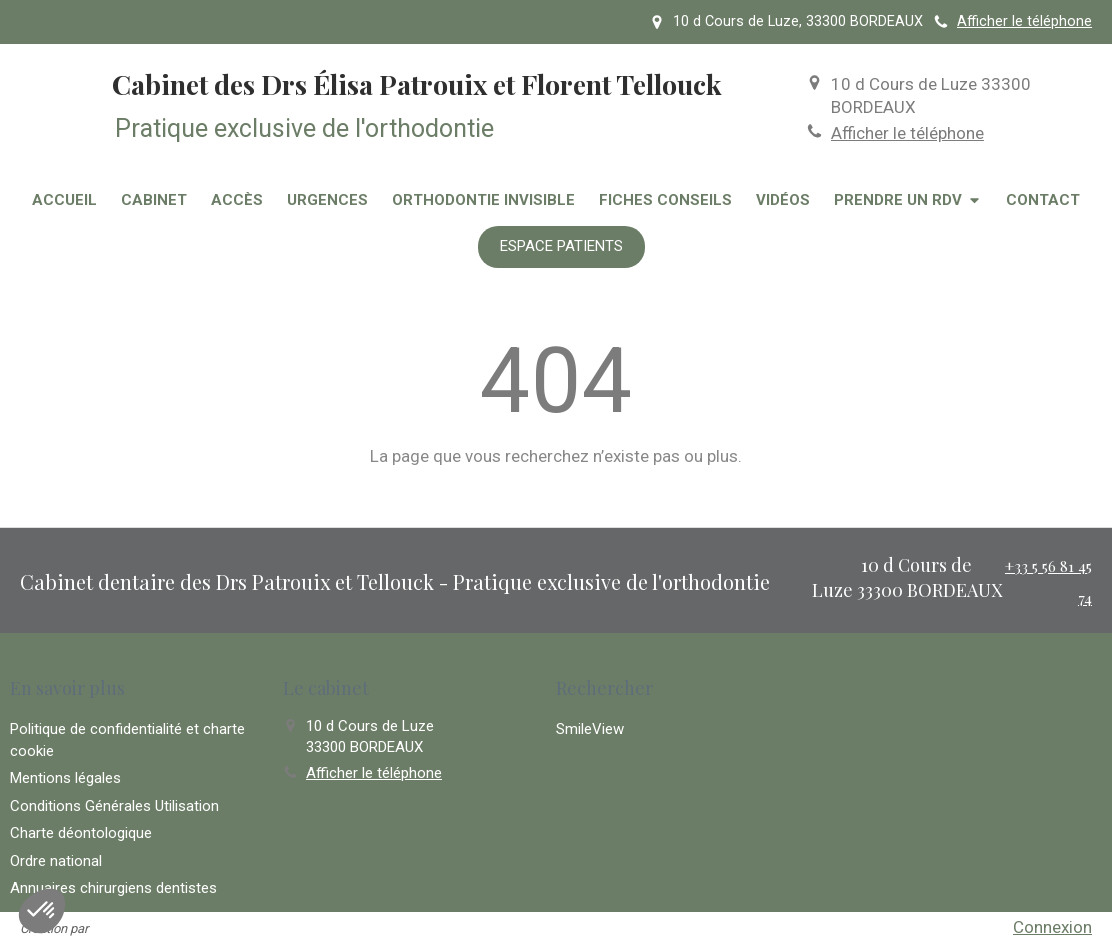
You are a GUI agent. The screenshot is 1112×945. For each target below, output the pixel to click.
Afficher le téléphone (1024, 21)
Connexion (1052, 927)
